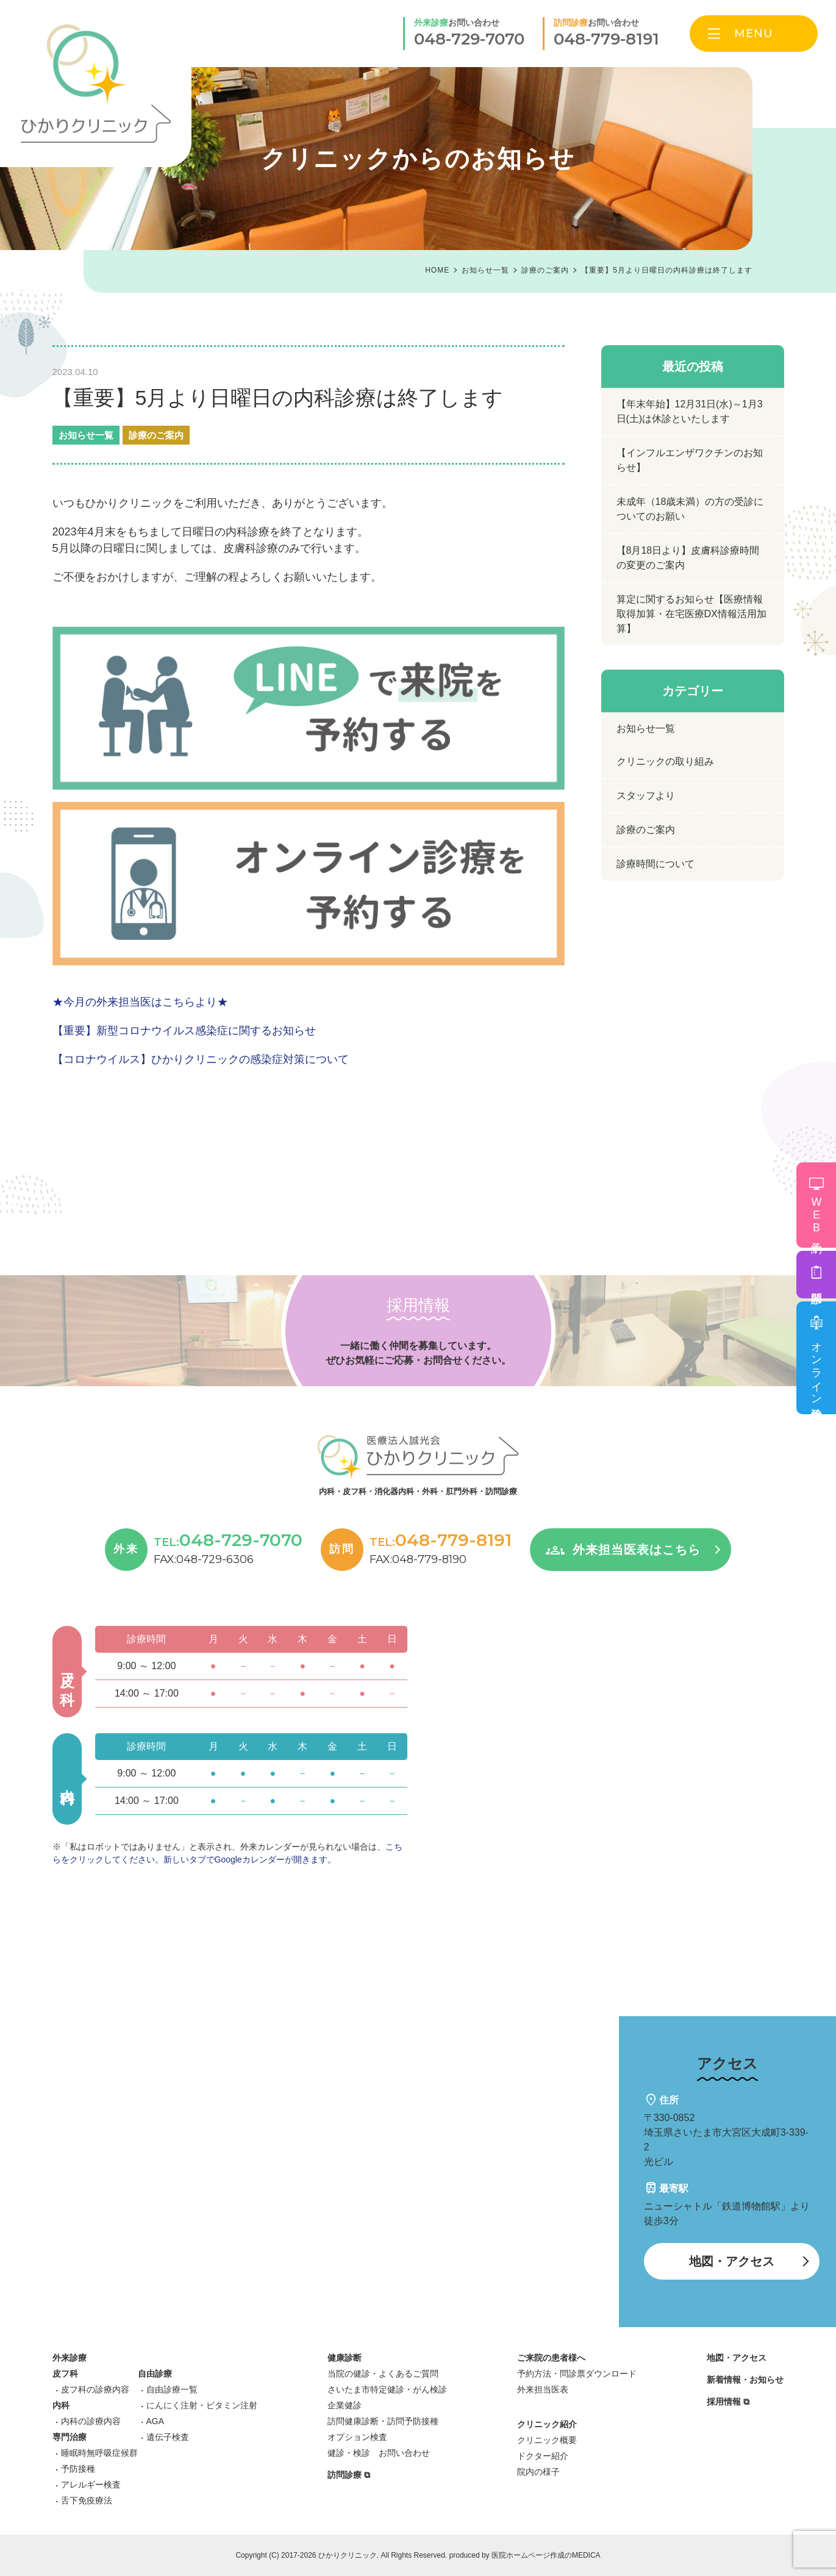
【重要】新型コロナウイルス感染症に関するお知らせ (184, 1031)
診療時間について (655, 864)
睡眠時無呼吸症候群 (99, 2453)
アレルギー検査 (91, 2484)
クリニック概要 (547, 2440)
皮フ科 (65, 2373)
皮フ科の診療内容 (95, 2389)
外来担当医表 (542, 2389)
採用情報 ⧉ (728, 2401)
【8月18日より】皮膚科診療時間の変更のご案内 (688, 557)
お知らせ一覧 (86, 435)
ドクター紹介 (542, 2456)
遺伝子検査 (167, 2437)
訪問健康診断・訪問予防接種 (382, 2421)
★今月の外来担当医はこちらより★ (140, 1002)
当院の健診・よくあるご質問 (382, 2373)
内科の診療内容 (91, 2421)
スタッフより (645, 795)
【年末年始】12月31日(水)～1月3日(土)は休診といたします (689, 411)
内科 (61, 2405)
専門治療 (69, 2437)
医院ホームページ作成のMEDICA (546, 2555)
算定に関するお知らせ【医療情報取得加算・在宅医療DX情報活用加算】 (691, 614)
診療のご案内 (156, 435)
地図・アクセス (731, 2261)
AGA (155, 2421)
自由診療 (155, 2373)
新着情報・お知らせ (745, 2380)
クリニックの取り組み (665, 761)
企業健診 (344, 2405)
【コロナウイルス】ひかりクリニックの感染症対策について (200, 1059)
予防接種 (78, 2469)
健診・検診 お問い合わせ (378, 2453)
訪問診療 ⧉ (348, 2475)
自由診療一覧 (172, 2389)
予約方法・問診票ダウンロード (577, 2373)
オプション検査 (357, 2437)
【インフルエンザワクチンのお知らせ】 (689, 460)
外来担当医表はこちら (637, 1549)
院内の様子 (538, 2472)
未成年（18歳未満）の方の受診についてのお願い (690, 508)
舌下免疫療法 (86, 2500)
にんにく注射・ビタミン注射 (201, 2405)
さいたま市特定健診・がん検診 (387, 2389)
